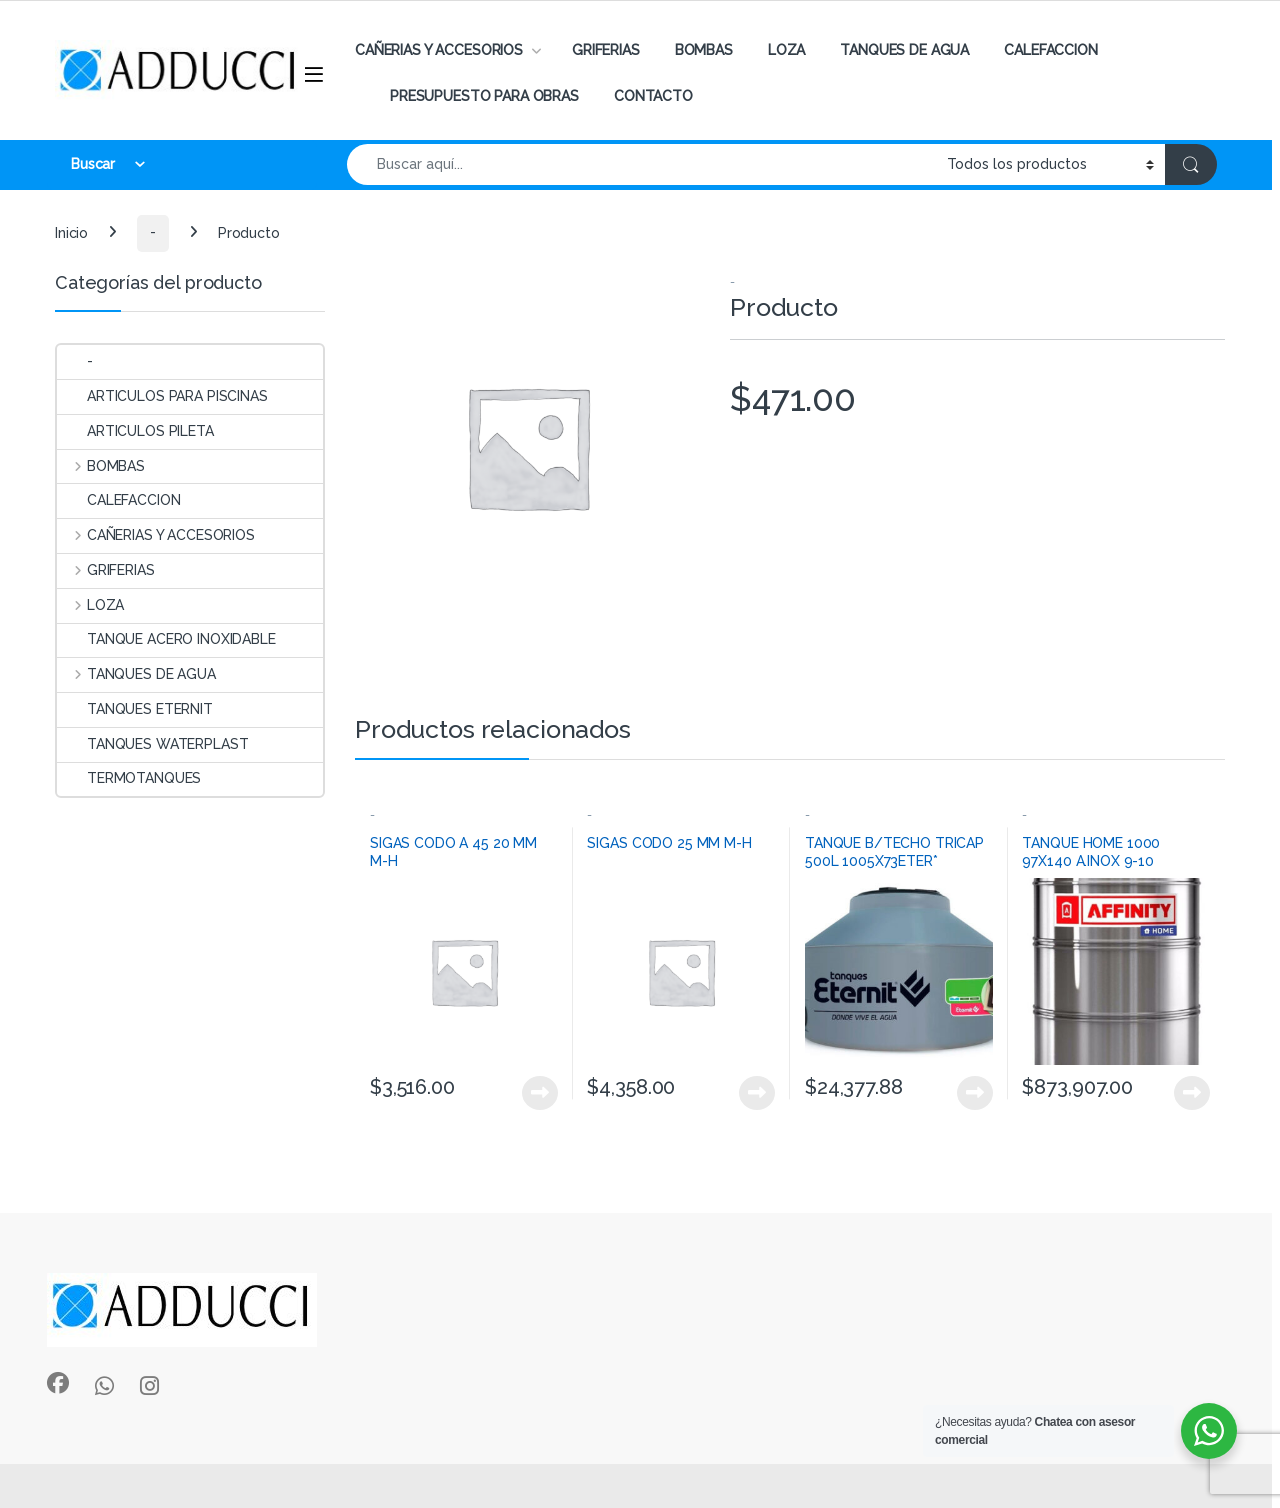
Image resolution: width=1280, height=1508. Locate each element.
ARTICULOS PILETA (135, 431)
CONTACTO (653, 96)
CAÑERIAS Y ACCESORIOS (439, 50)
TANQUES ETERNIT (135, 709)
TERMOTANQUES (129, 778)
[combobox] (641, 164)
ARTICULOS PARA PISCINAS (162, 396)
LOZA (786, 50)
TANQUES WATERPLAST (152, 744)
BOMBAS (704, 50)
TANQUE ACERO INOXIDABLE (166, 639)
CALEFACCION (1050, 50)
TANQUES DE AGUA (904, 50)
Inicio (71, 232)
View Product (540, 1093)
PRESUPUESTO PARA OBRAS (484, 96)
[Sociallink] (58, 1383)
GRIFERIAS (606, 50)
